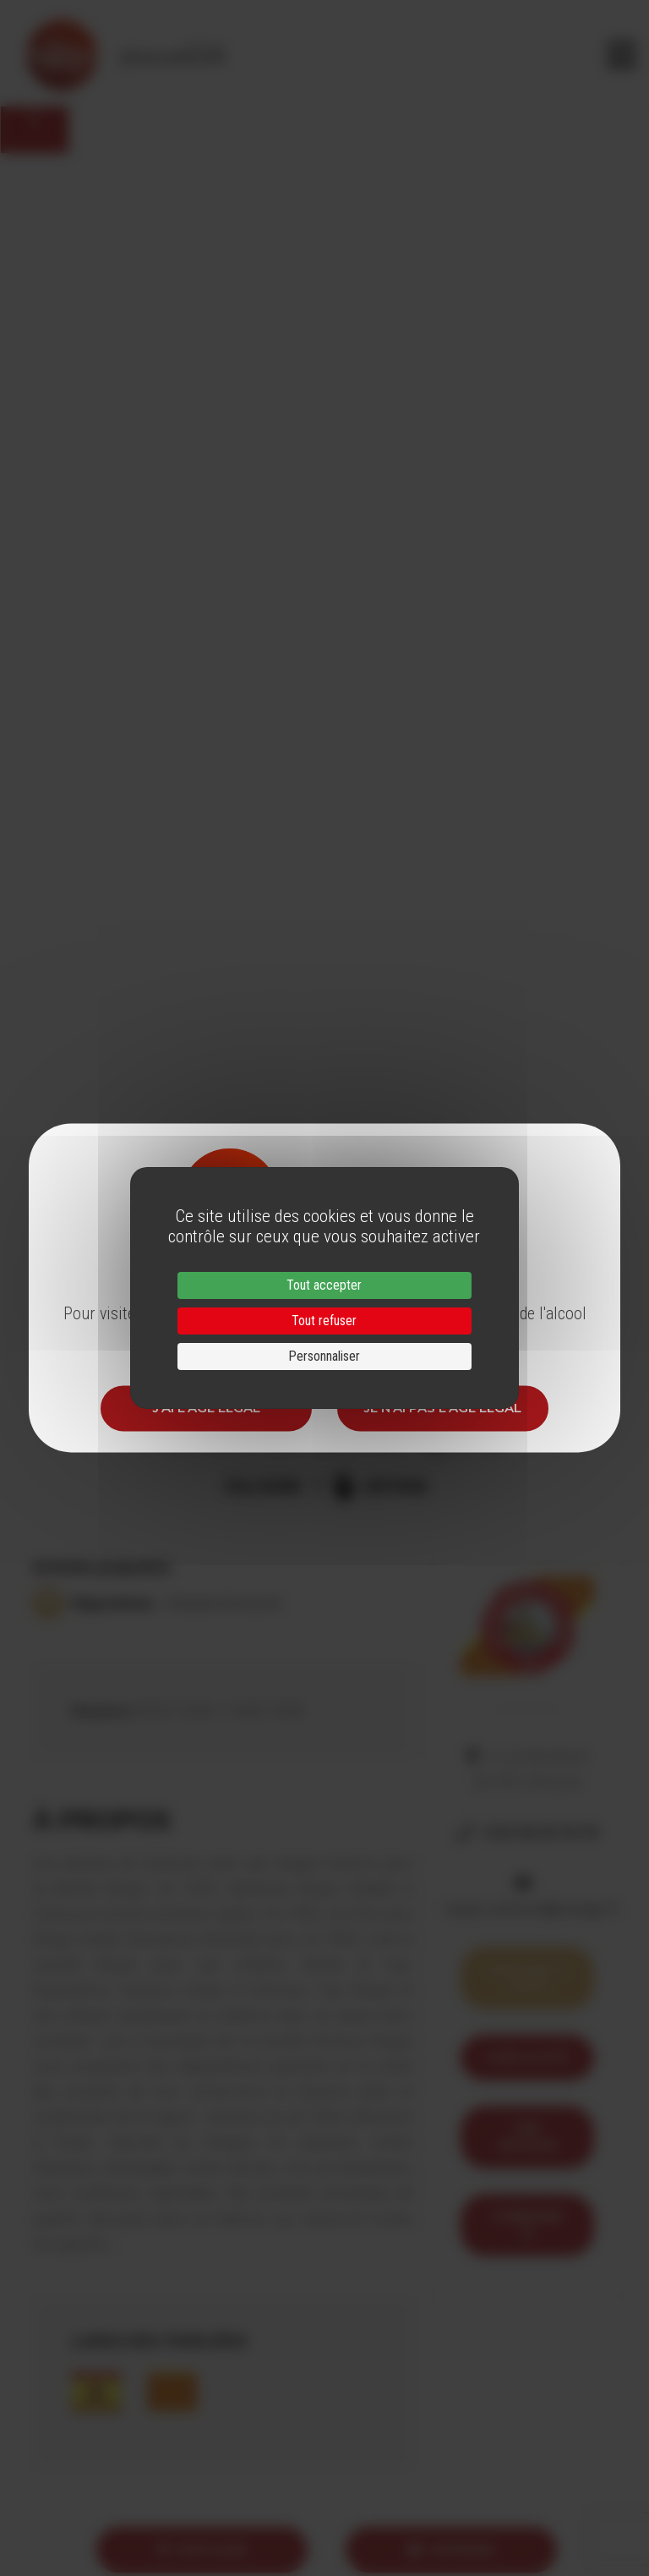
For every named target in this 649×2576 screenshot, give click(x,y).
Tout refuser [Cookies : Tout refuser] (324, 1321)
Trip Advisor (527, 2136)
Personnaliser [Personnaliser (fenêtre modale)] (324, 1356)
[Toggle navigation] (621, 55)
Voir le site (527, 2057)
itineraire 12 (527, 2224)
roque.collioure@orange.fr (531, 1909)
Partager (202, 2549)
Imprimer (451, 2549)
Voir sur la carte (527, 1977)
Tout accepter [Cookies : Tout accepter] (324, 1285)
